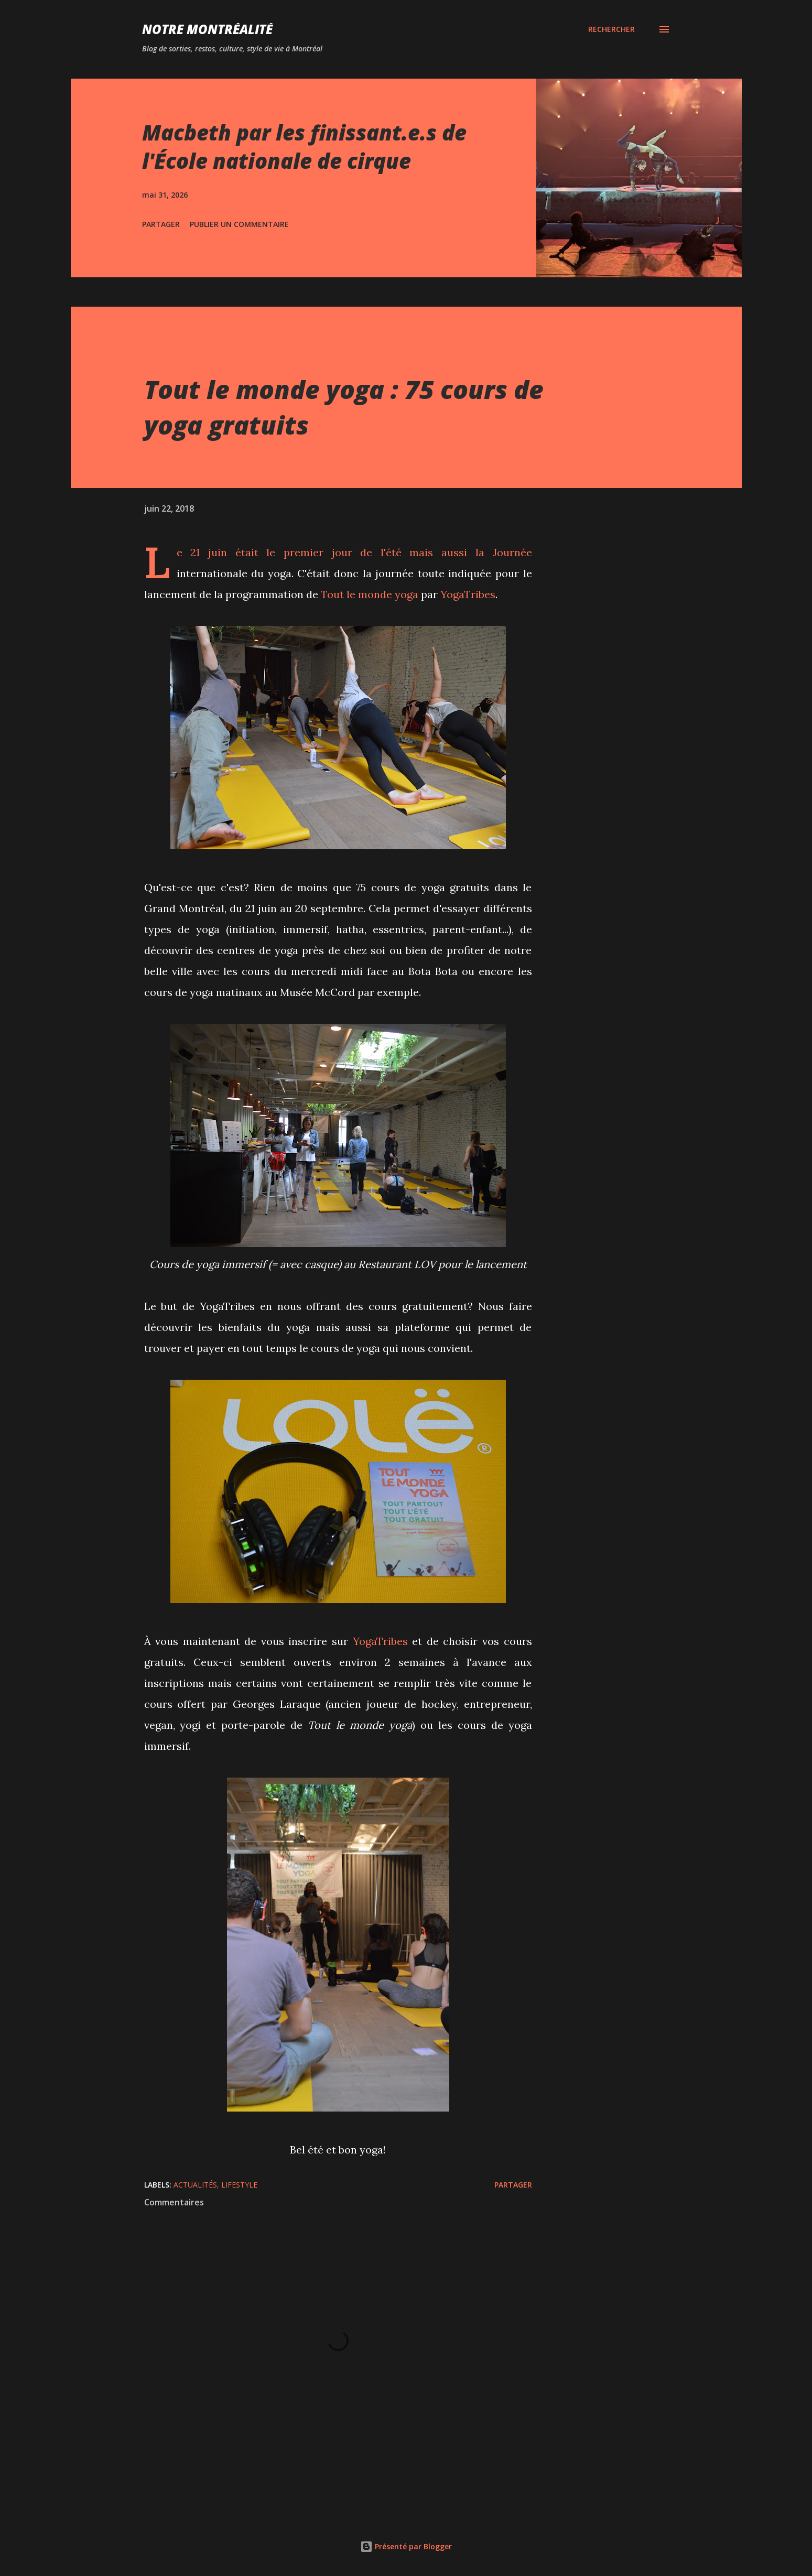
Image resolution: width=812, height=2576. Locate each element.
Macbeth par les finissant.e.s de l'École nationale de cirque (304, 146)
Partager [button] (161, 224)
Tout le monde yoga (369, 594)
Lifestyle (239, 2185)
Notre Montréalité (207, 29)
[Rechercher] (611, 29)
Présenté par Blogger (406, 2546)
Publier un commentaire (239, 224)
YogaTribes (467, 594)
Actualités (195, 2185)
